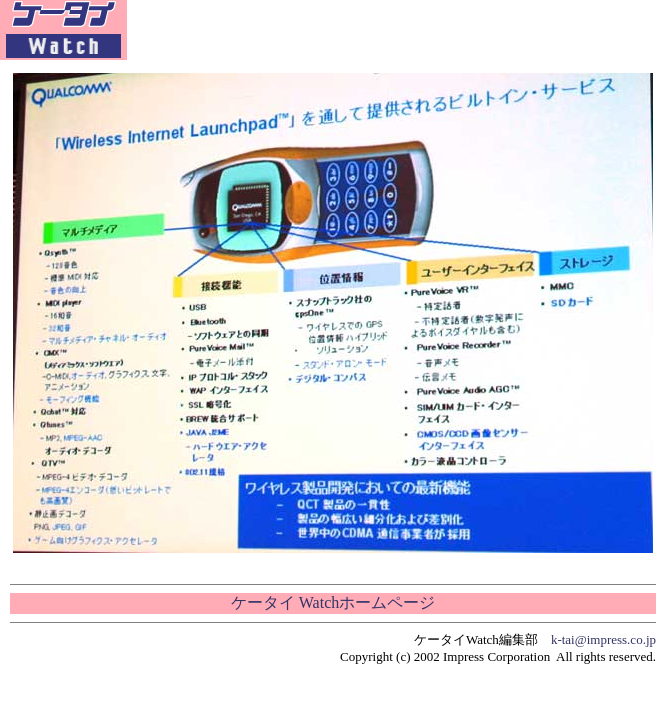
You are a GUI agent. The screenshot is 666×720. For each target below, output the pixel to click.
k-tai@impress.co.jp (603, 639)
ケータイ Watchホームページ (333, 602)
